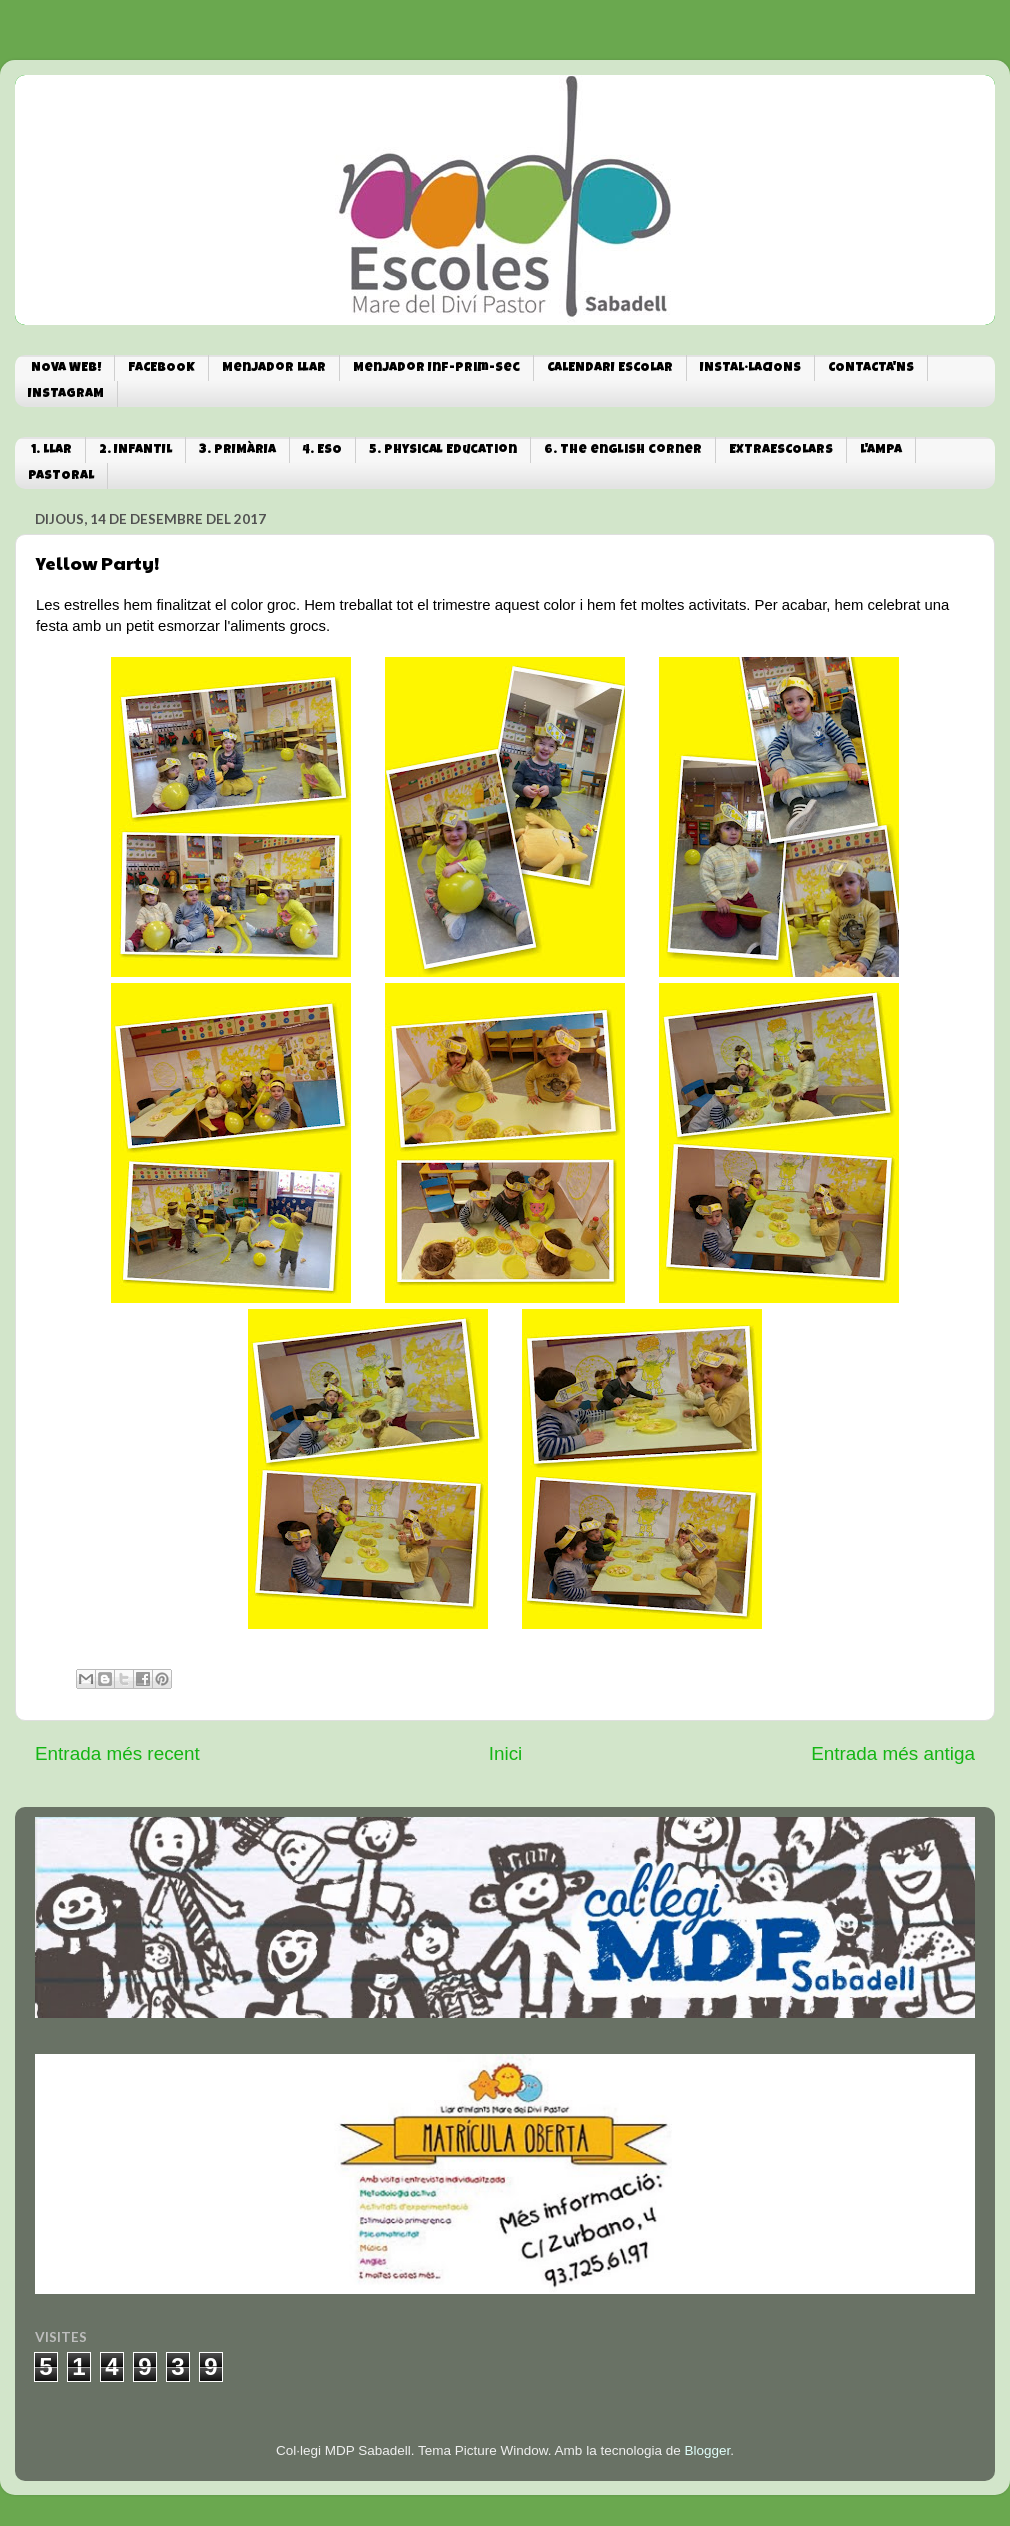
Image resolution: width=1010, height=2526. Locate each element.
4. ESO (322, 450)
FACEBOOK (161, 368)
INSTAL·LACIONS (750, 368)
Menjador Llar (274, 368)
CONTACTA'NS (871, 368)
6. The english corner (623, 450)
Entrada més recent (117, 1753)
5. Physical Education (443, 450)
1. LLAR (51, 450)
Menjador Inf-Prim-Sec (436, 368)
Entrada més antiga (893, 1753)
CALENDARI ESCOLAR (610, 368)
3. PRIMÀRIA (237, 450)
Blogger (707, 2450)
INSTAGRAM (66, 394)
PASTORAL (61, 476)
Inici (506, 1753)
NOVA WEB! (66, 368)
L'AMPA (881, 450)
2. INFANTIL (135, 450)
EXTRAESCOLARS (781, 450)
